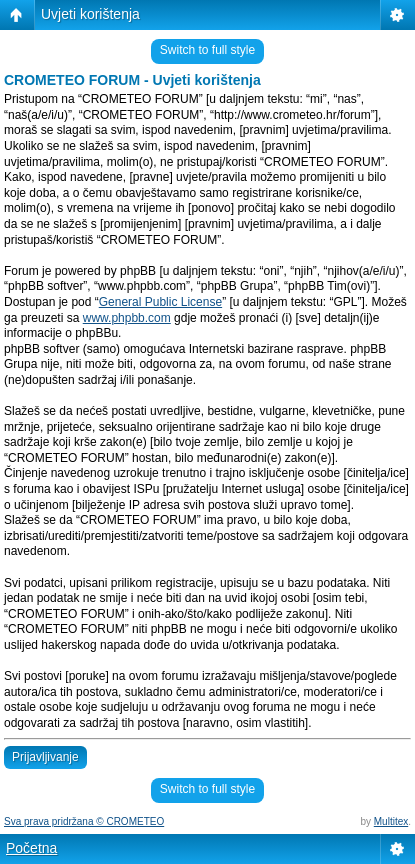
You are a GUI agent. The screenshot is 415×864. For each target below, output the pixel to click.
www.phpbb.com (127, 318)
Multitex (391, 821)
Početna (31, 848)
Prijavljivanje (45, 757)
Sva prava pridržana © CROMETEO (84, 821)
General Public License (160, 302)
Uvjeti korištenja (90, 14)
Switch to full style (207, 50)
